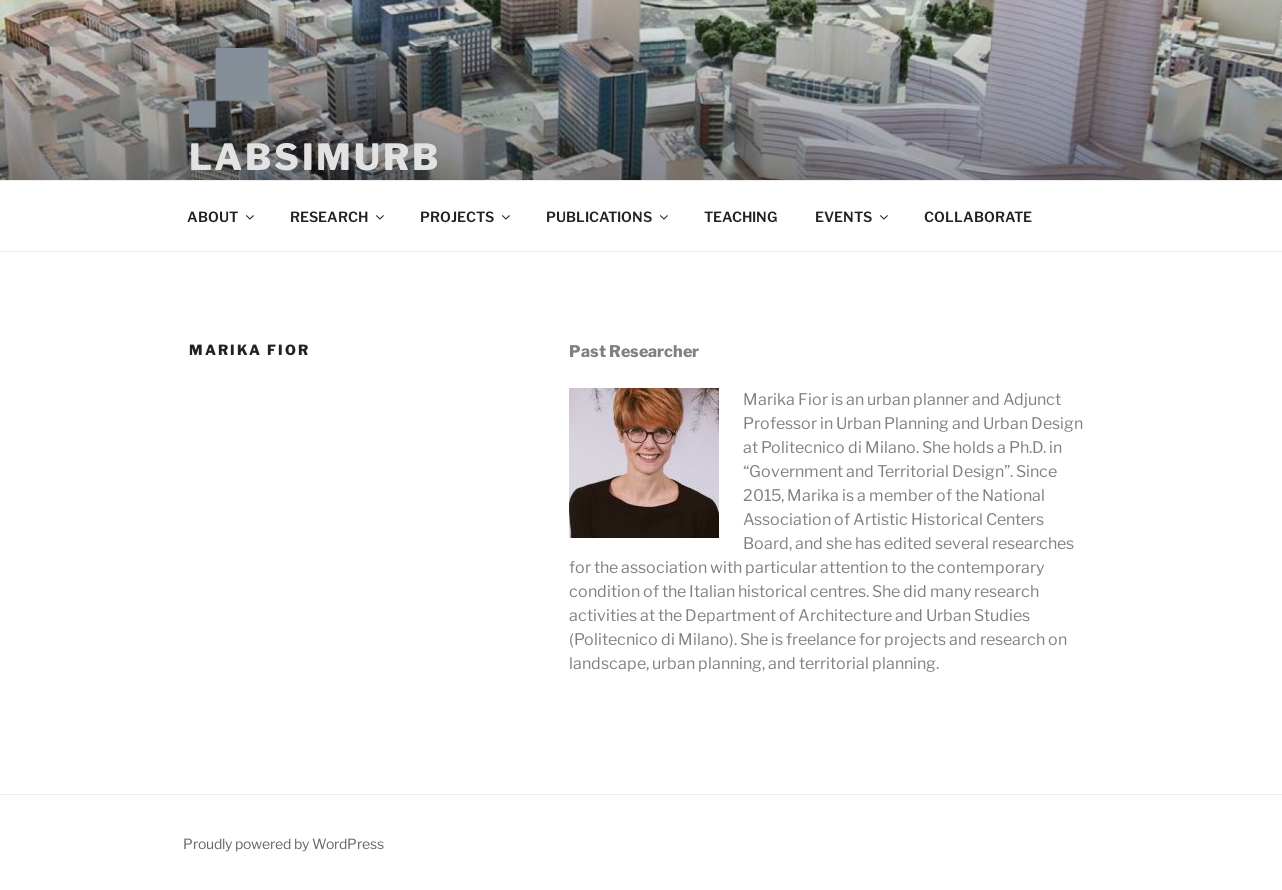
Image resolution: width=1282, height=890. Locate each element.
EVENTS (853, 216)
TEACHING (740, 216)
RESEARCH (338, 216)
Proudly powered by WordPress (283, 843)
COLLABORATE (978, 216)
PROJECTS (466, 216)
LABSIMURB (315, 157)
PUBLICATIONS (608, 216)
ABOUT (222, 216)
